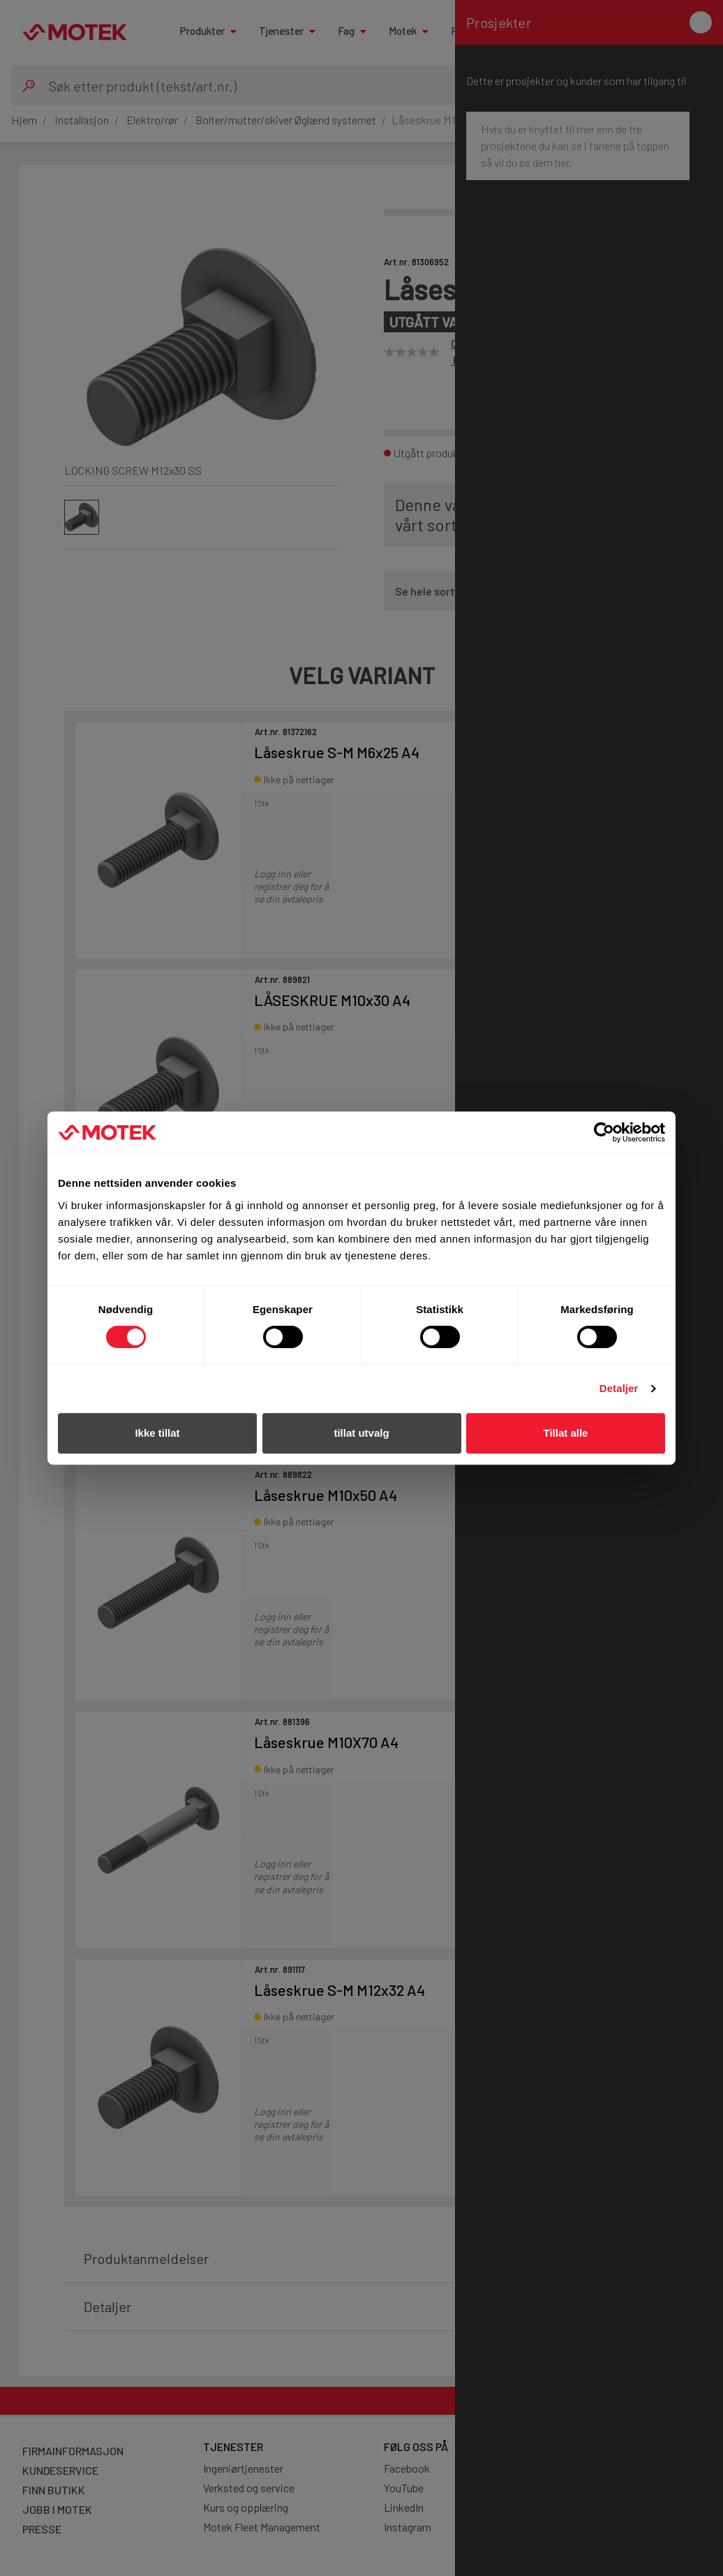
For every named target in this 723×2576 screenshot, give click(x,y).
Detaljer (619, 1388)
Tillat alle (566, 1433)
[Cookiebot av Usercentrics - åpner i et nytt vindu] (604, 1132)
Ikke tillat (157, 1433)
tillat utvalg (361, 1433)
